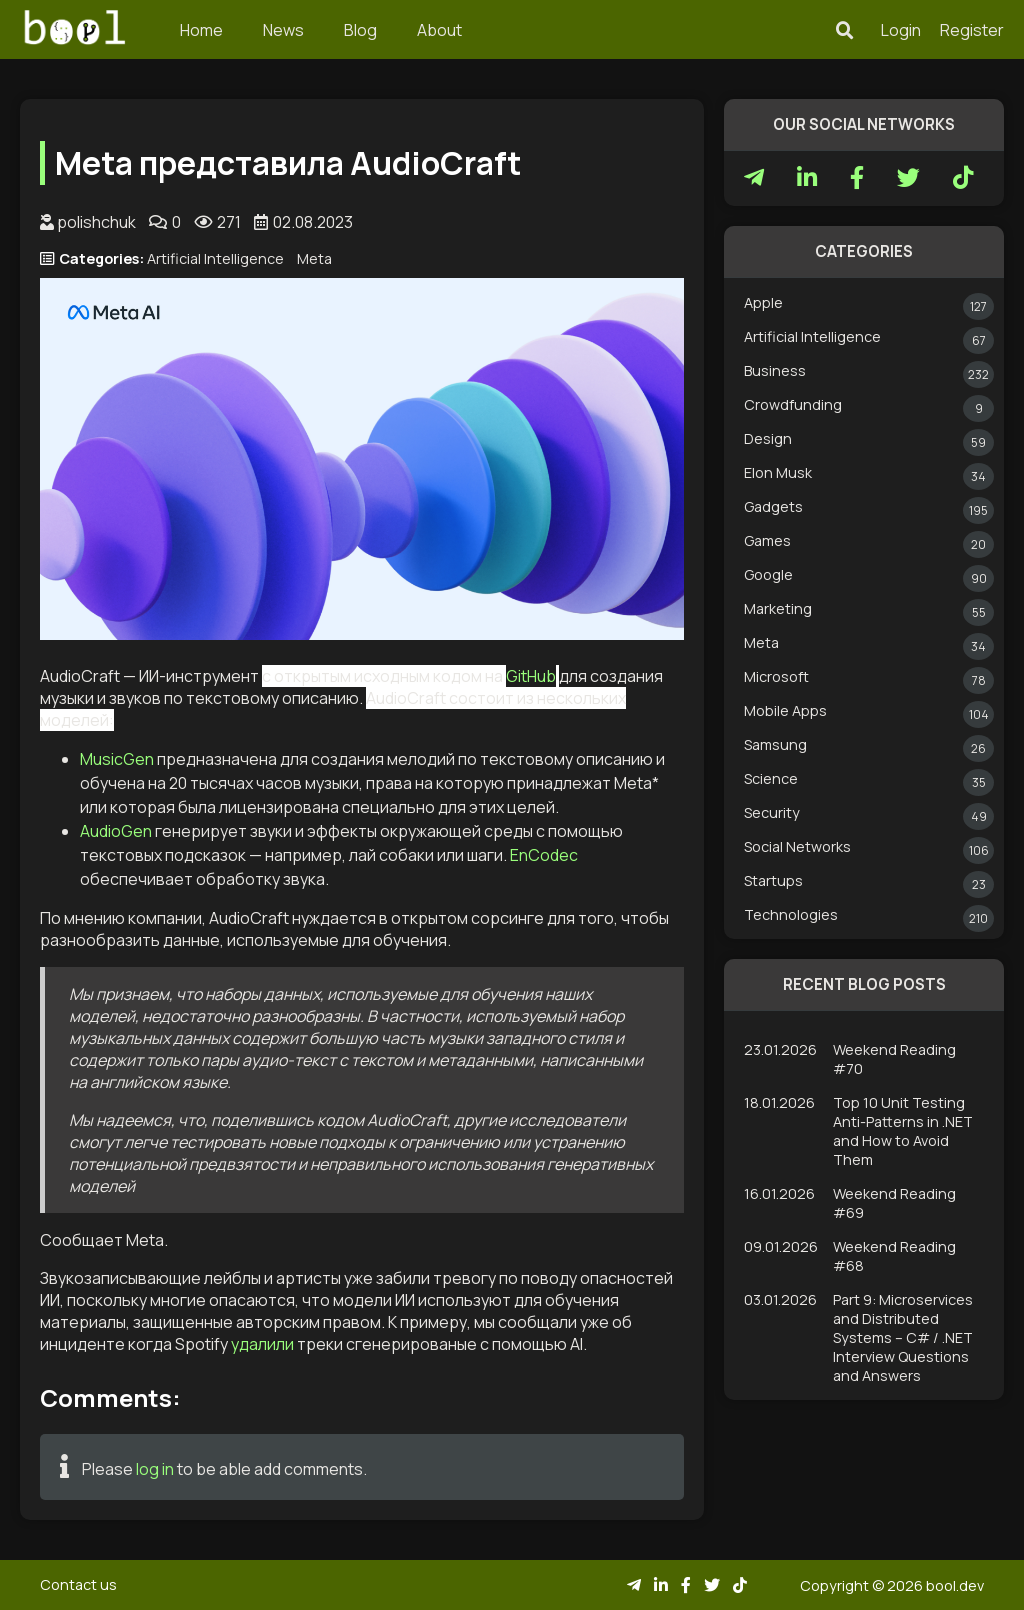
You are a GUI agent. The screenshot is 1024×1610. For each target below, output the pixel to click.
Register (972, 30)
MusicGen (117, 759)
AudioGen (116, 831)
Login (901, 30)
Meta (314, 258)
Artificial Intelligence (215, 258)
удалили (262, 1344)
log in (155, 1469)
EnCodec (544, 855)
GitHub (531, 676)
